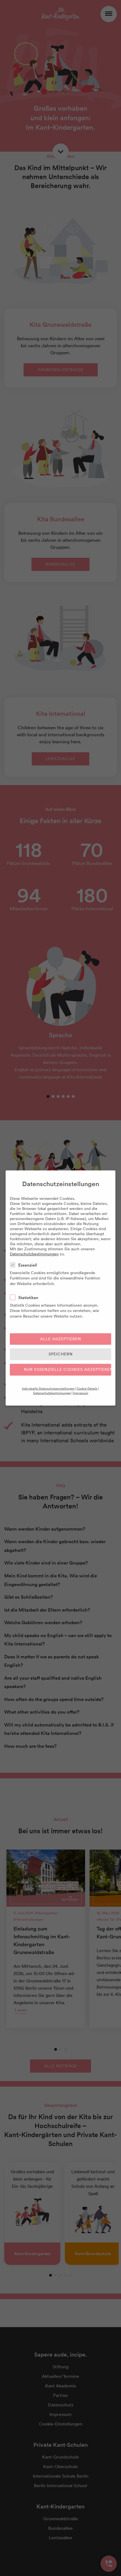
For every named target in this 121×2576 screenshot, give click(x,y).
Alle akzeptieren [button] (60, 1338)
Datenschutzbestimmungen (34, 1253)
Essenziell (25, 1265)
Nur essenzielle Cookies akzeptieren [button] (67, 1369)
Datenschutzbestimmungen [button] (52, 1393)
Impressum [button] (80, 1393)
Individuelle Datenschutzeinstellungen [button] (48, 1388)
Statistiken (26, 1297)
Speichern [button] (61, 1354)
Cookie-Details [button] (87, 1388)
